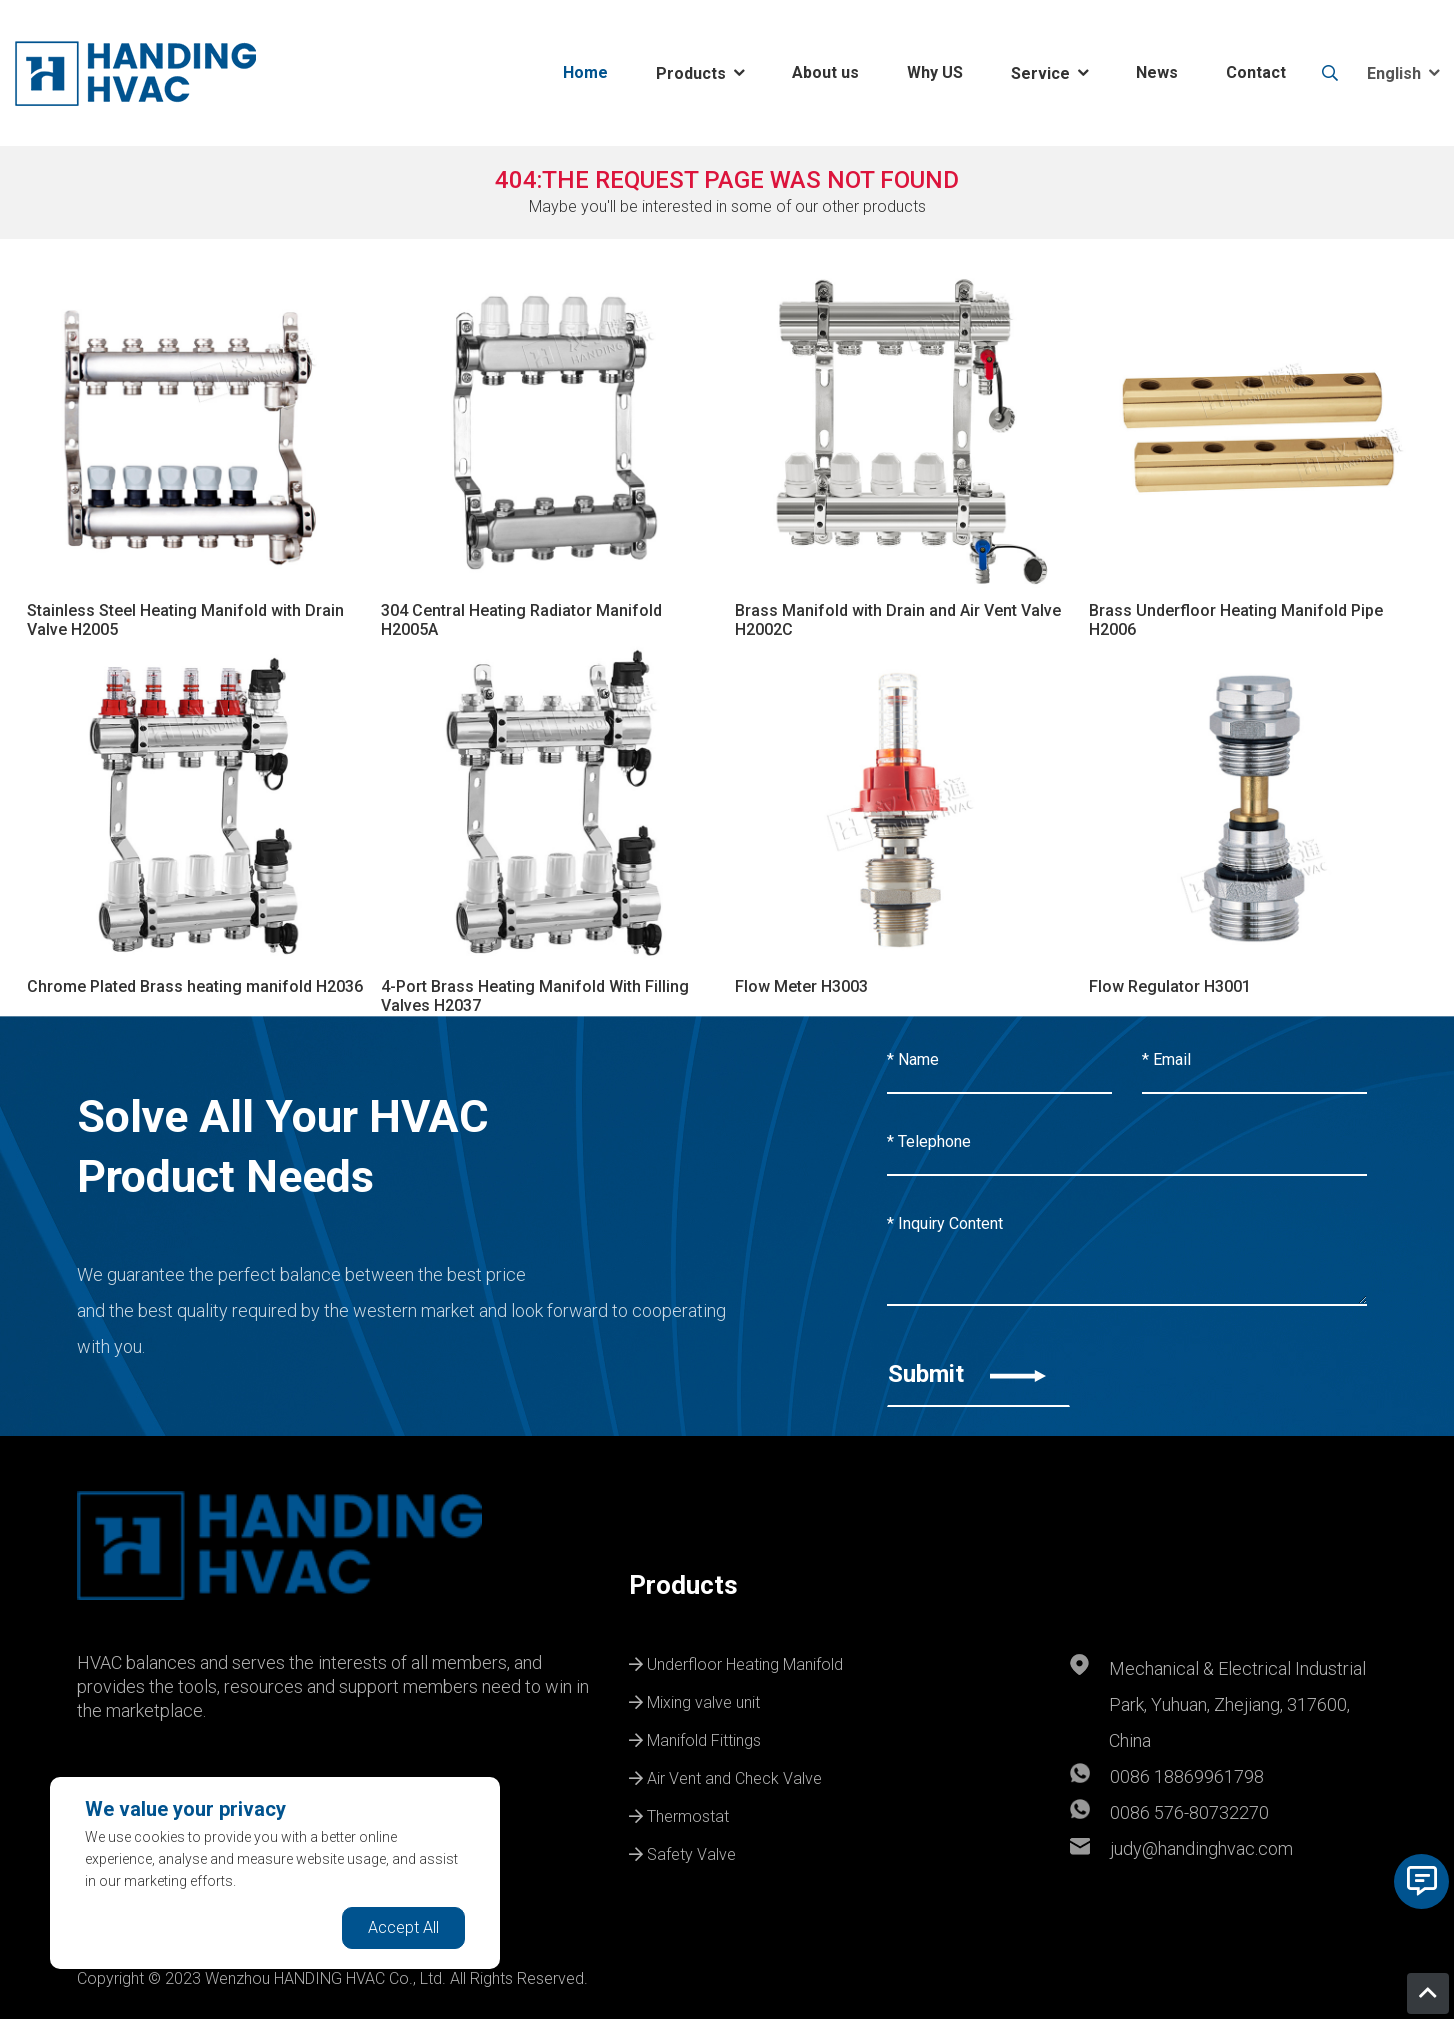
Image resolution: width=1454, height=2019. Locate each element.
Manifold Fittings (695, 1738)
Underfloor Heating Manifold (736, 1662)
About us (825, 72)
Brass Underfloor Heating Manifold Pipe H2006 (1236, 620)
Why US (935, 72)
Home (585, 72)
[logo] (135, 73)
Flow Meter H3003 (801, 986)
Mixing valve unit (694, 1700)
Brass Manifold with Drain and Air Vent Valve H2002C (898, 620)
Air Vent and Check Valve (725, 1776)
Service (1040, 73)
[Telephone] (1127, 1143)
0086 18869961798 (1187, 1776)
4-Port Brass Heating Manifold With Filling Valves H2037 (535, 996)
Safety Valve (682, 1852)
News (1157, 72)
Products (691, 73)
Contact (1256, 72)
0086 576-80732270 (1189, 1812)
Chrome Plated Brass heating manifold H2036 (195, 986)
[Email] (1254, 1061)
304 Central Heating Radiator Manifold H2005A (521, 620)
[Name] (999, 1061)
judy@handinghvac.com (1201, 1848)
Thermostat (679, 1814)
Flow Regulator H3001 (1170, 986)
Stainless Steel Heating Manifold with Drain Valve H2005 (185, 620)
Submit (967, 1374)
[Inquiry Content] (1127, 1249)
